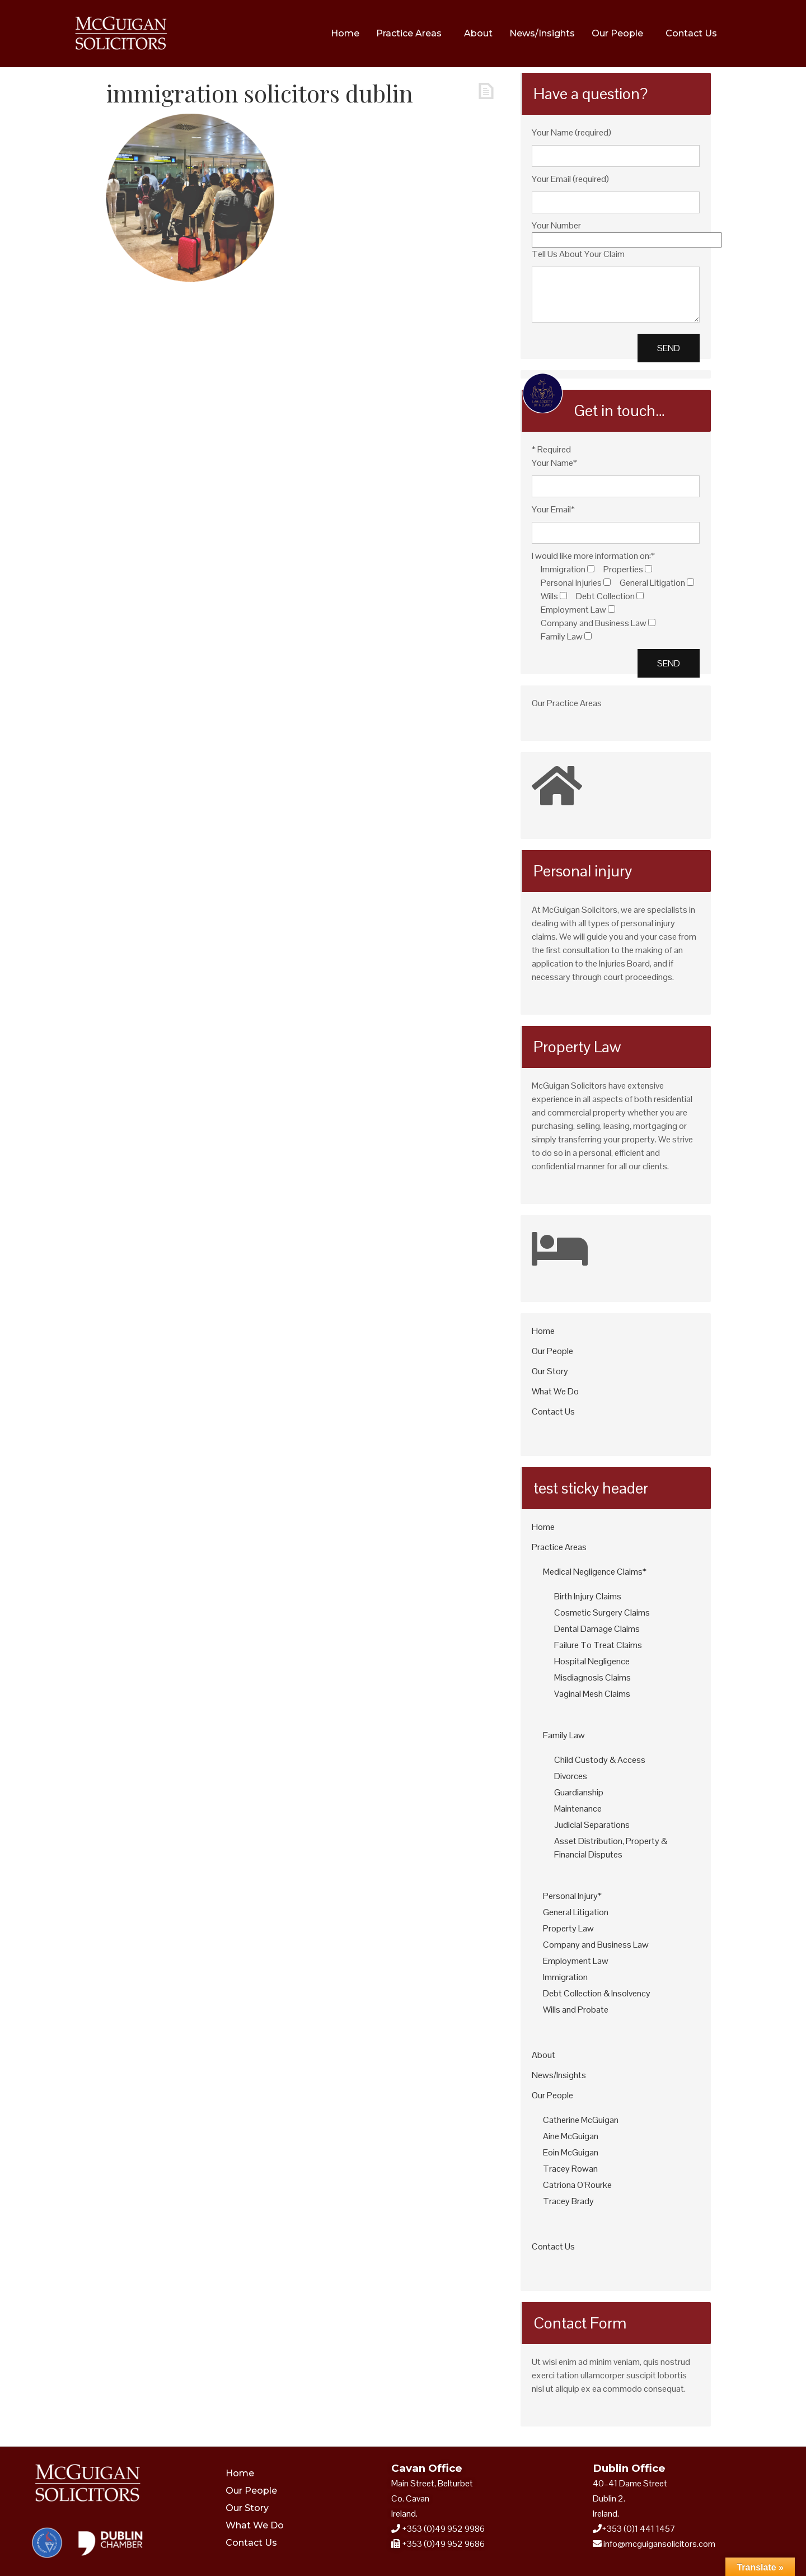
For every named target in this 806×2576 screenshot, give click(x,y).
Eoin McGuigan (570, 2152)
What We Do (555, 1391)
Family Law (564, 1735)
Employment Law (575, 1961)
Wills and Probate (575, 2009)
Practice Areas (409, 33)
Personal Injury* (572, 1896)
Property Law (568, 1928)
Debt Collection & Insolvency (596, 1993)
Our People (617, 33)
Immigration (565, 1977)
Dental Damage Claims (597, 1629)
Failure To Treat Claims (598, 1645)
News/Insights (542, 33)
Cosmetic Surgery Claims (602, 1612)
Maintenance (578, 1808)
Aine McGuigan (570, 2136)
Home (345, 33)
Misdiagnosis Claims (592, 1677)
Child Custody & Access (599, 1760)
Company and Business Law (596, 1944)
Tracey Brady (568, 2201)
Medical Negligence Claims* (594, 1572)
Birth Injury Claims (587, 1596)
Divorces (570, 1776)
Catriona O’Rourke (577, 2185)
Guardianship (578, 1792)
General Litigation (575, 1912)
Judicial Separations (592, 1825)
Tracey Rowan (570, 2168)
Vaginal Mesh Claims (592, 1694)
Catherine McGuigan (580, 2120)
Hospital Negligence (592, 1661)
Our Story (550, 1371)
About (478, 33)
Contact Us (691, 33)
